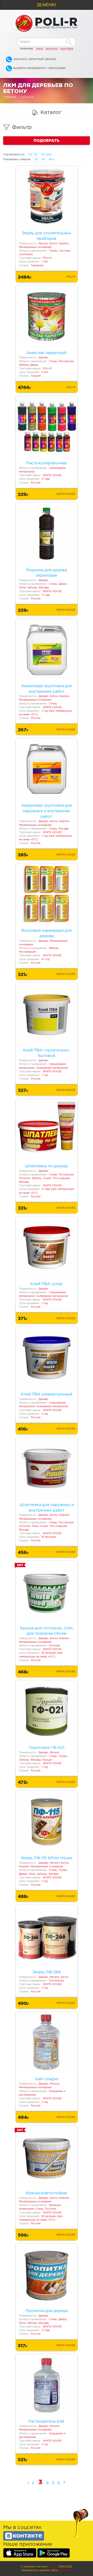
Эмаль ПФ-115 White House (46, 1858)
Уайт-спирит (46, 2079)
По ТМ (33, 154)
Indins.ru (65, 2570)
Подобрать (46, 140)
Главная (9, 97)
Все (51, 159)
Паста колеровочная (46, 463)
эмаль (39, 49)
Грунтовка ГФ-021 (46, 1747)
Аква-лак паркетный (46, 353)
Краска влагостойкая (46, 2193)
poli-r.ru (53, 2567)
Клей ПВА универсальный (46, 1394)
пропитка (51, 49)
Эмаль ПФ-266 (46, 1972)
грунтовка (66, 49)
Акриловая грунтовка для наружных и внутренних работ (46, 811)
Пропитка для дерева (47, 2311)
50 (43, 159)
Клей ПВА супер (46, 1284)
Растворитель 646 (46, 2421)
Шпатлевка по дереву (46, 1166)
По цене (46, 154)
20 (36, 159)
